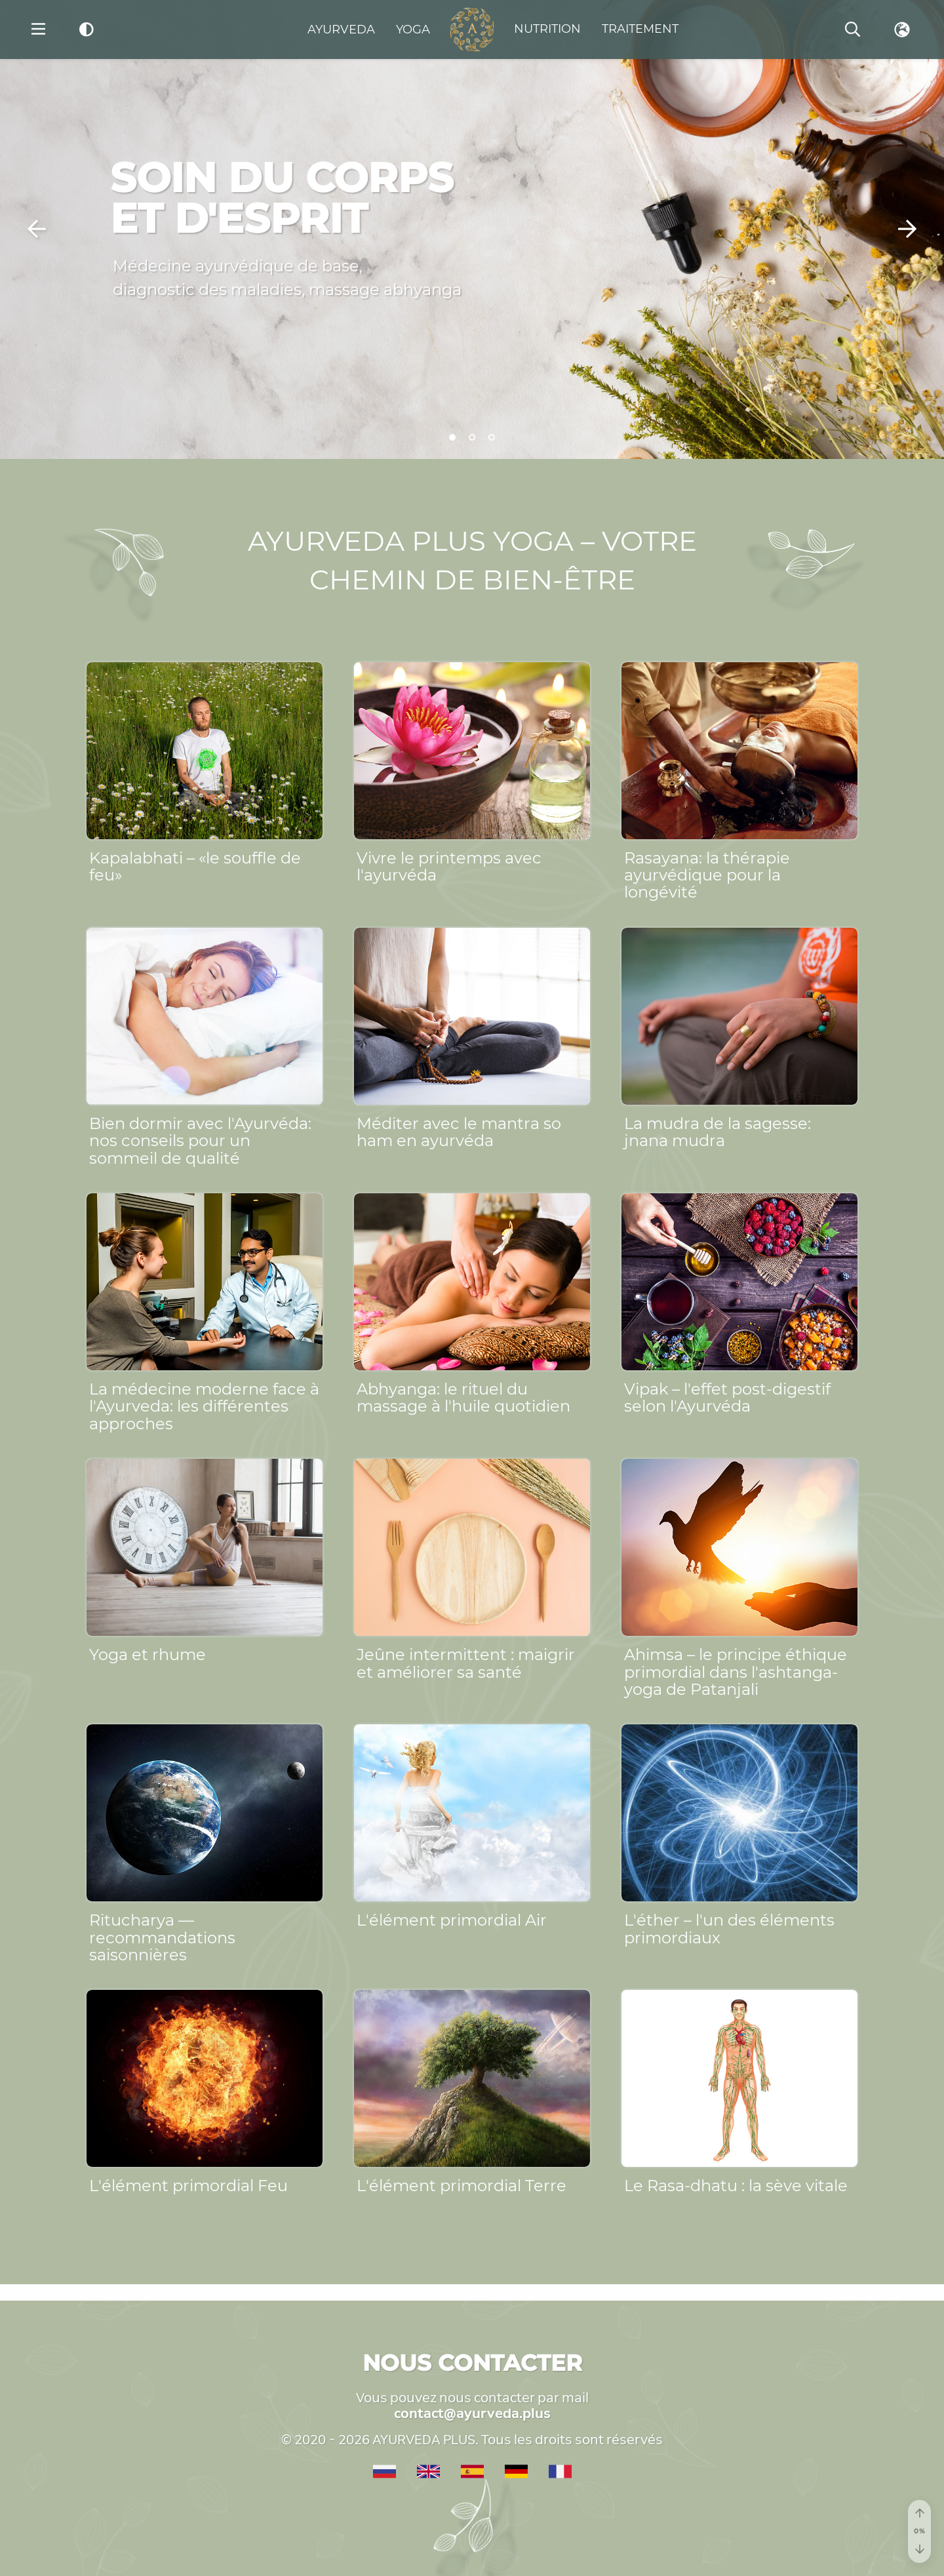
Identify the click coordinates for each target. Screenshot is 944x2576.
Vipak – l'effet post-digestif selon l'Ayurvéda (727, 1397)
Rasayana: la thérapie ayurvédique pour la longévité (707, 875)
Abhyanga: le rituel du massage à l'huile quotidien (463, 1397)
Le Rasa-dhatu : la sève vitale (736, 2185)
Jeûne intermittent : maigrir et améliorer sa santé (466, 1663)
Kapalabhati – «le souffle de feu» (195, 866)
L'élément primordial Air (452, 1920)
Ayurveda (341, 29)
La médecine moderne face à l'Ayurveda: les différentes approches (204, 1406)
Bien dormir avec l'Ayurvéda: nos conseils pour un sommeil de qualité (200, 1141)
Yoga (413, 29)
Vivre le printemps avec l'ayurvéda (449, 866)
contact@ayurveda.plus (472, 2413)
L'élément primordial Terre (461, 2185)
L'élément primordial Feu (188, 2185)
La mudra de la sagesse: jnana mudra (717, 1132)
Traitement (640, 29)
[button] (36, 229)
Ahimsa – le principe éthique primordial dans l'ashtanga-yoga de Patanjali (735, 1672)
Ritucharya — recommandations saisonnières (162, 1937)
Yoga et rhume (147, 1654)
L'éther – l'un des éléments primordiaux (729, 1929)
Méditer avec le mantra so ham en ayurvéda (459, 1132)
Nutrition (547, 29)
